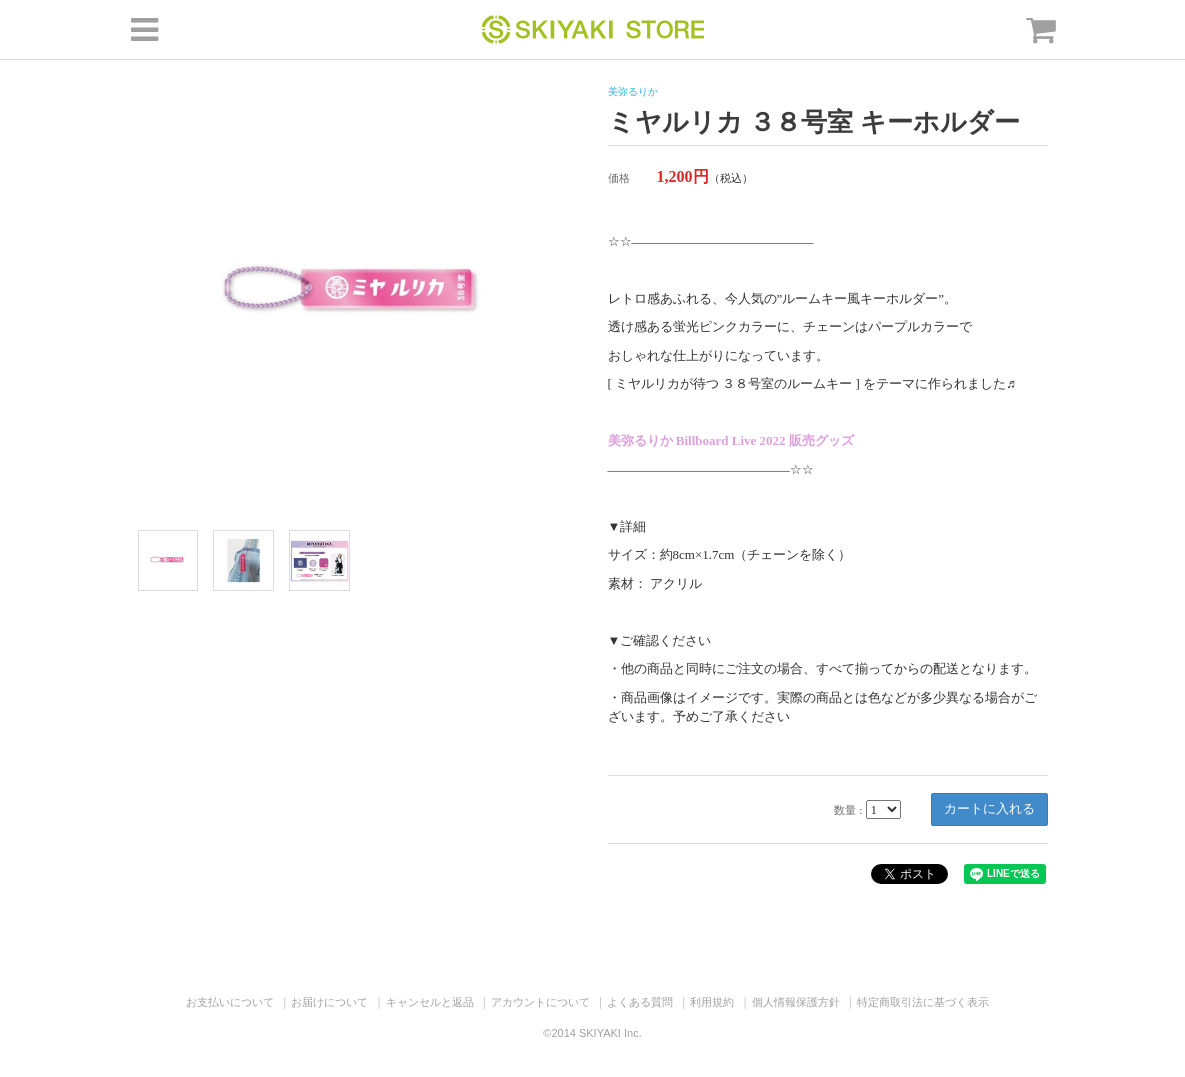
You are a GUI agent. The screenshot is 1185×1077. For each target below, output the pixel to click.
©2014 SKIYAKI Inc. (592, 1033)
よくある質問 (640, 1002)
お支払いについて (230, 1002)
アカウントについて (540, 1002)
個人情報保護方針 (796, 1002)
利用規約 (712, 1002)
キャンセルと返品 (430, 1002)
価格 (619, 178)
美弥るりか (633, 91)
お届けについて (329, 1002)
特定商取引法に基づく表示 (923, 1002)
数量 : (848, 810)
